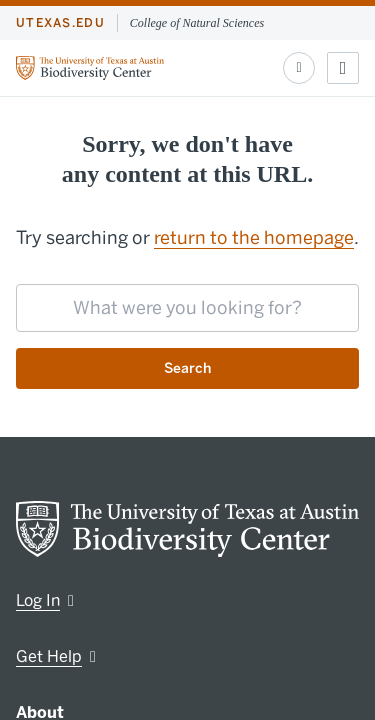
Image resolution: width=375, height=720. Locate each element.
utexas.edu (60, 23)
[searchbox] (187, 308)
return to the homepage (254, 238)
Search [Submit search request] (187, 368)
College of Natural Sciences (197, 23)
